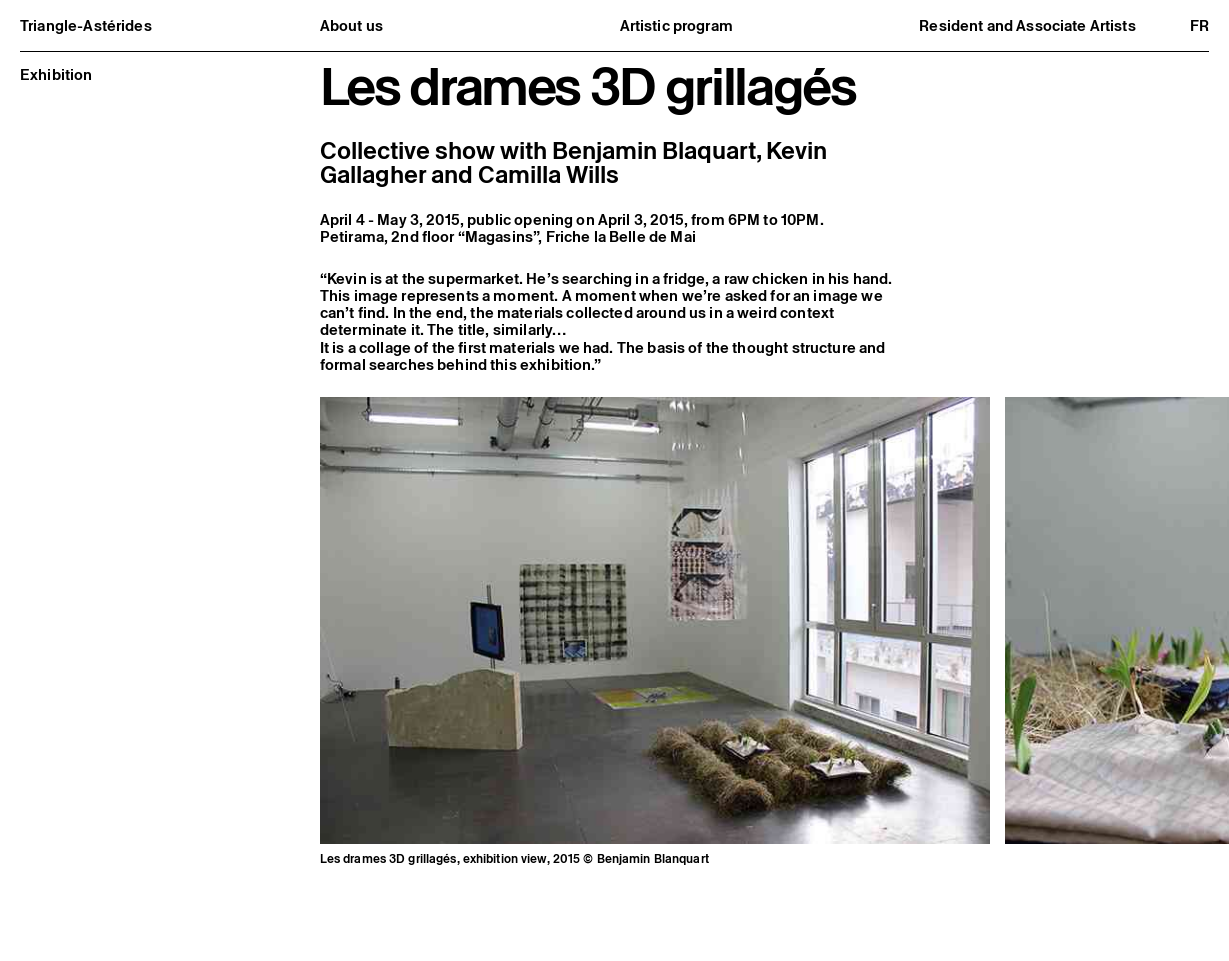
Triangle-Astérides (86, 25)
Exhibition (56, 74)
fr (1199, 25)
